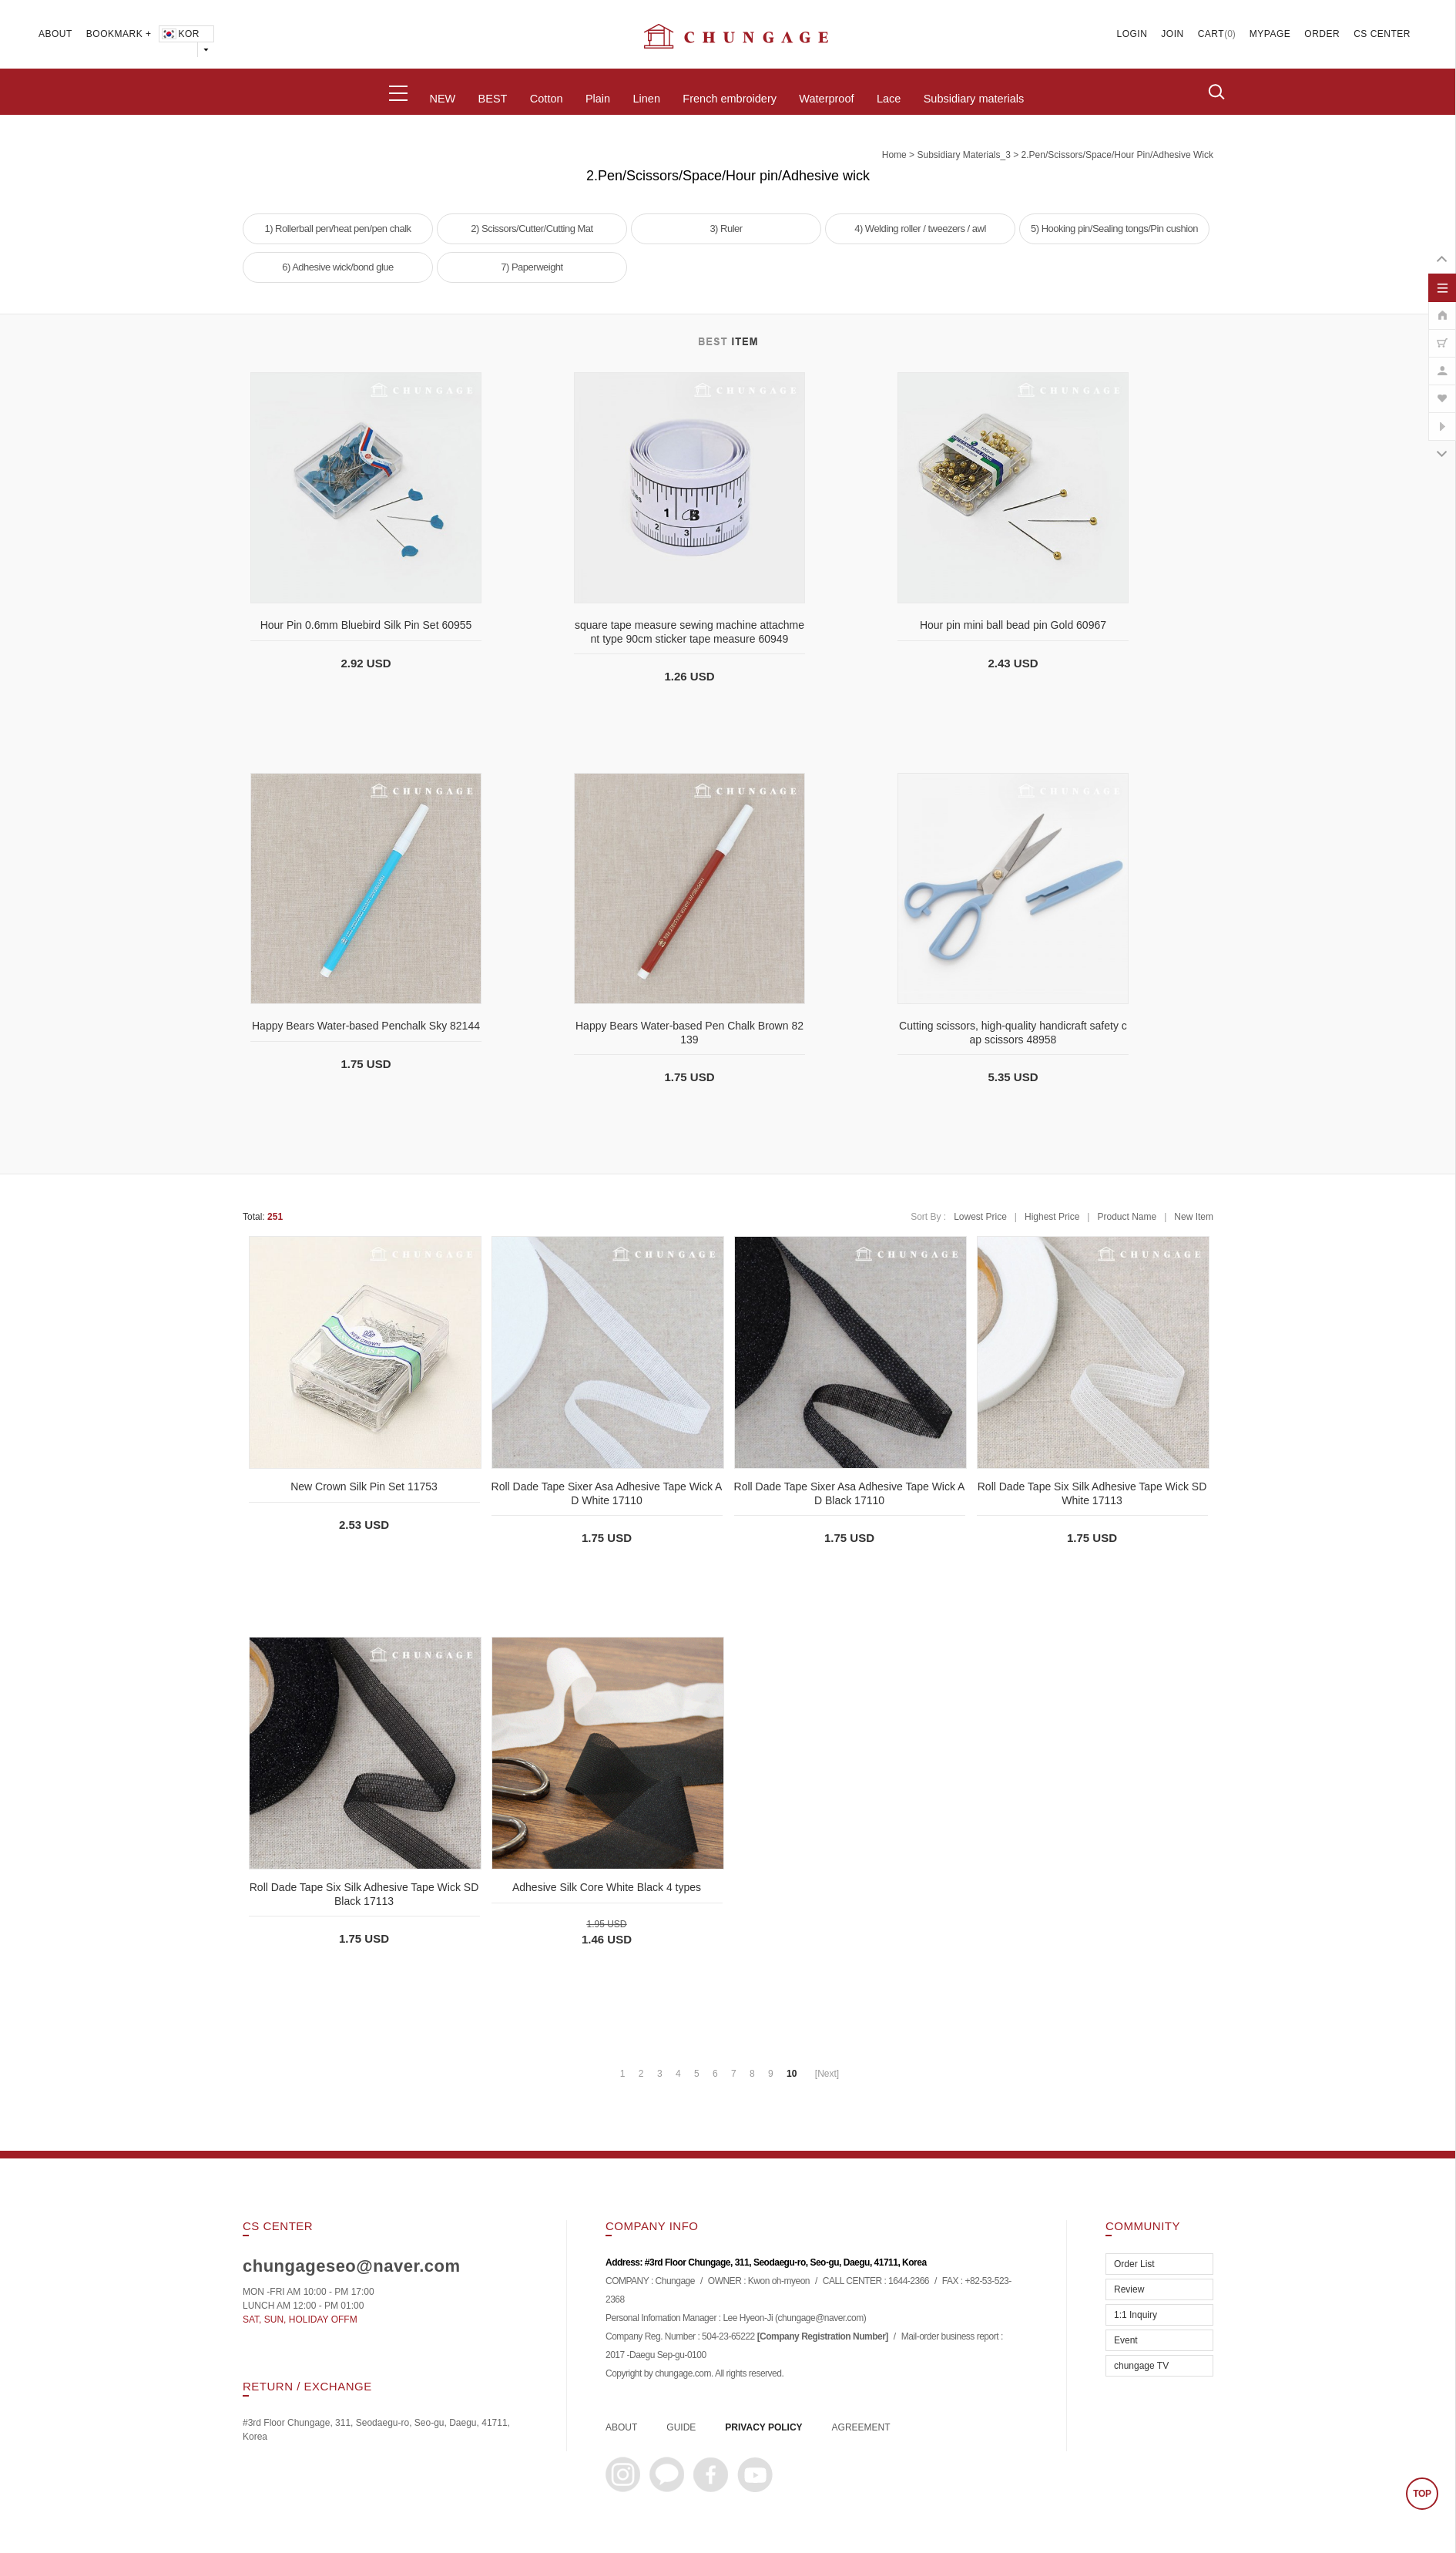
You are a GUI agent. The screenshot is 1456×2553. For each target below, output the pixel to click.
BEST (493, 98)
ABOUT (55, 34)
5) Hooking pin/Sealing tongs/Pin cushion (1114, 228)
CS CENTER (1382, 34)
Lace (889, 98)
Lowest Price (980, 1216)
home (894, 154)
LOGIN (1132, 34)
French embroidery (730, 98)
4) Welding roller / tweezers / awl (920, 228)
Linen (645, 98)
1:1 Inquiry (1135, 2314)
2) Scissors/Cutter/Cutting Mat (531, 228)
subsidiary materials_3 (963, 154)
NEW (442, 98)
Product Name (1126, 1216)
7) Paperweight (531, 267)
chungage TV (1141, 2365)
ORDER (1322, 34)
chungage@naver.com (820, 2318)
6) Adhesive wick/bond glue (338, 267)
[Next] (827, 2073)
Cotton (546, 98)
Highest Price (1052, 1216)
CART (1211, 34)
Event (1126, 2340)
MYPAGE (1270, 34)
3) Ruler (726, 228)
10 (792, 2073)
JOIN (1172, 34)
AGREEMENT (861, 2427)
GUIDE (681, 2427)
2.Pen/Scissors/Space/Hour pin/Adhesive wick (1117, 154)
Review (1129, 2289)
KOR (179, 34)
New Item (1193, 1216)
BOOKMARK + (119, 34)
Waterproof (826, 98)
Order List (1134, 2264)
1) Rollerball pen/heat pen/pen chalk (337, 228)
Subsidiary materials (974, 98)
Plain (597, 98)
